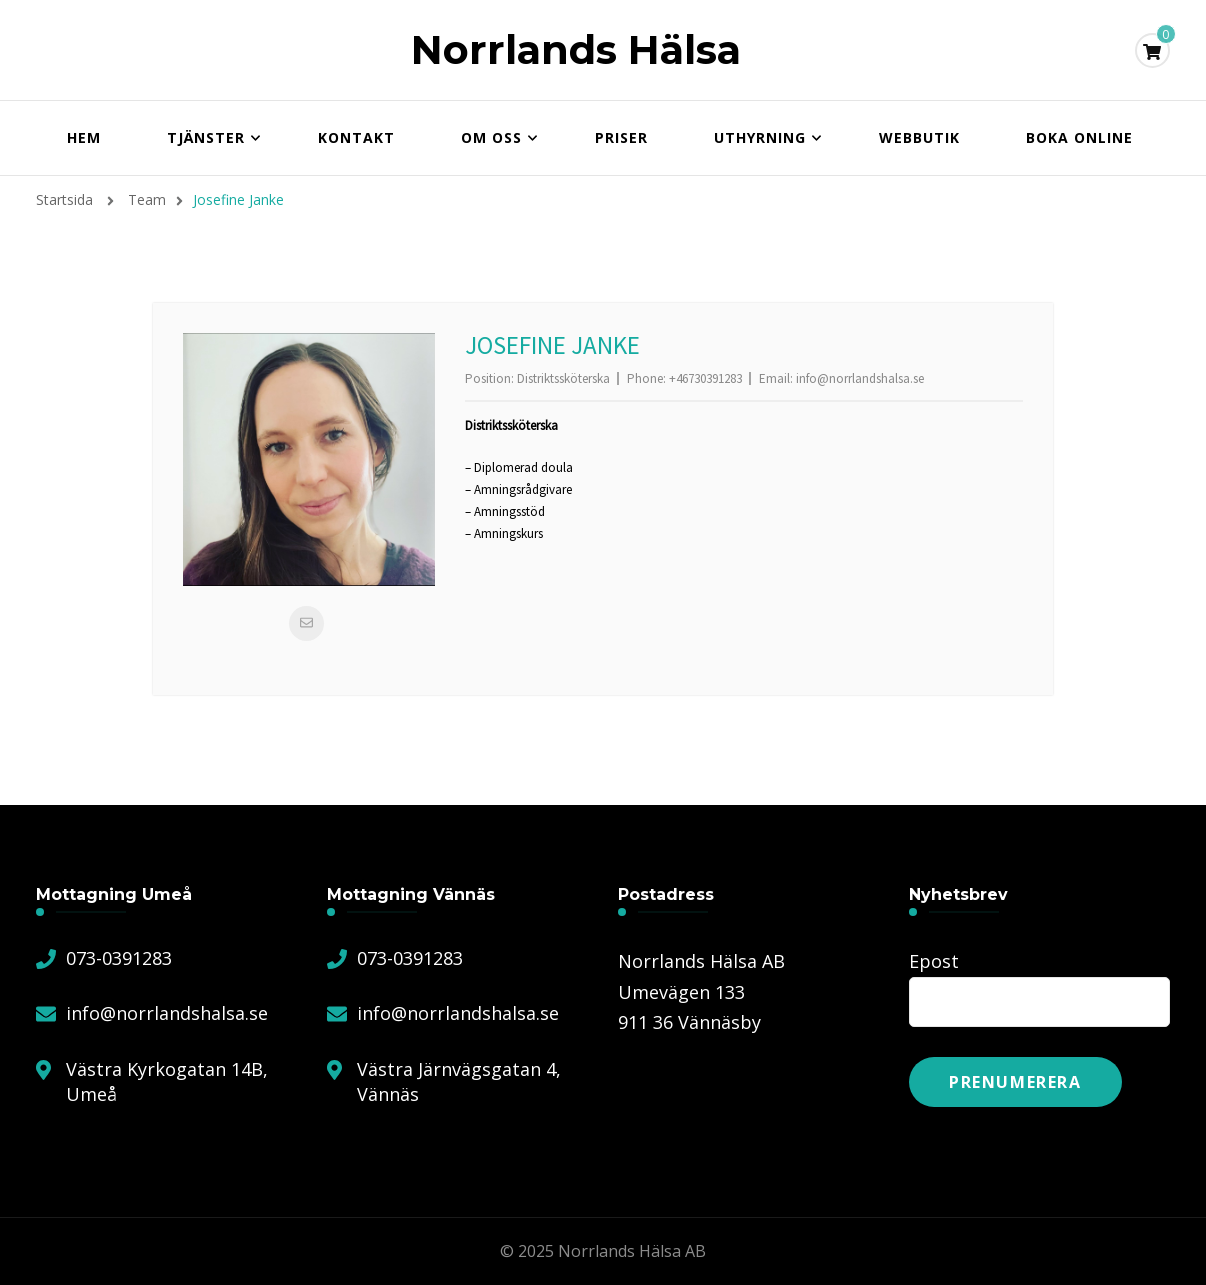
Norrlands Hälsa (576, 49)
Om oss (491, 137)
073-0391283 (119, 958)
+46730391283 (705, 378)
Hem (84, 137)
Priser (621, 137)
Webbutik (919, 137)
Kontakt (356, 137)
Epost (934, 961)
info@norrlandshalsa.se (860, 378)
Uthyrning (760, 137)
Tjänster (206, 137)
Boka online (1079, 137)
